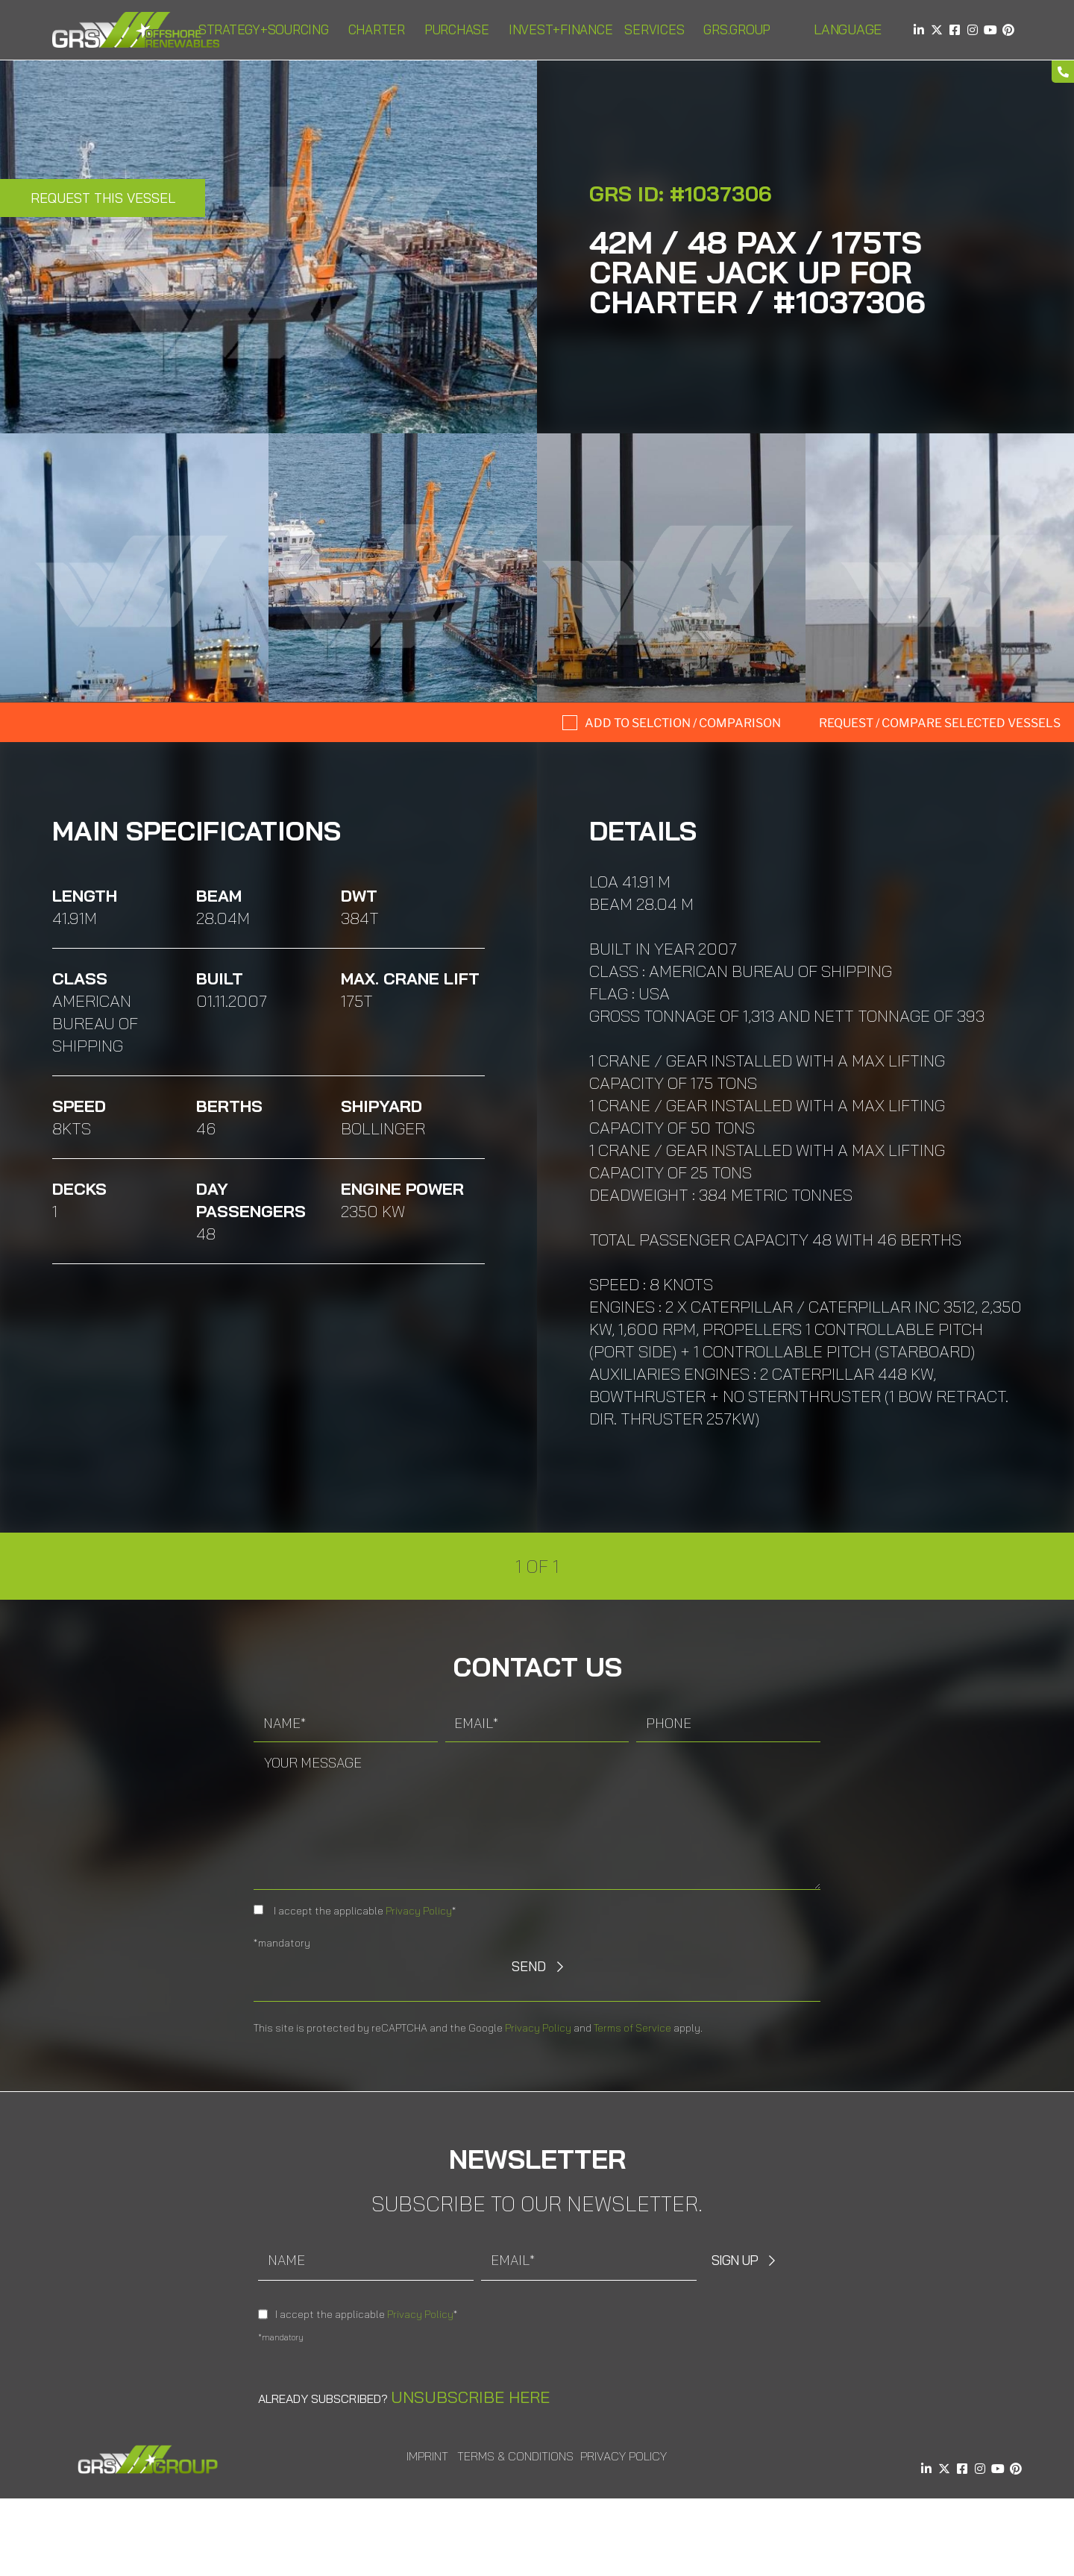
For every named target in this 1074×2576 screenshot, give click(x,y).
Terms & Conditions (515, 2455)
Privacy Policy (419, 1910)
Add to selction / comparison (683, 723)
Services (657, 29)
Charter (380, 29)
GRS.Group (740, 29)
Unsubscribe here (470, 2397)
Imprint (427, 2455)
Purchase (460, 29)
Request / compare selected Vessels (940, 723)
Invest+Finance (561, 29)
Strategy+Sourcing (267, 29)
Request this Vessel (103, 198)
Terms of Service (632, 2028)
